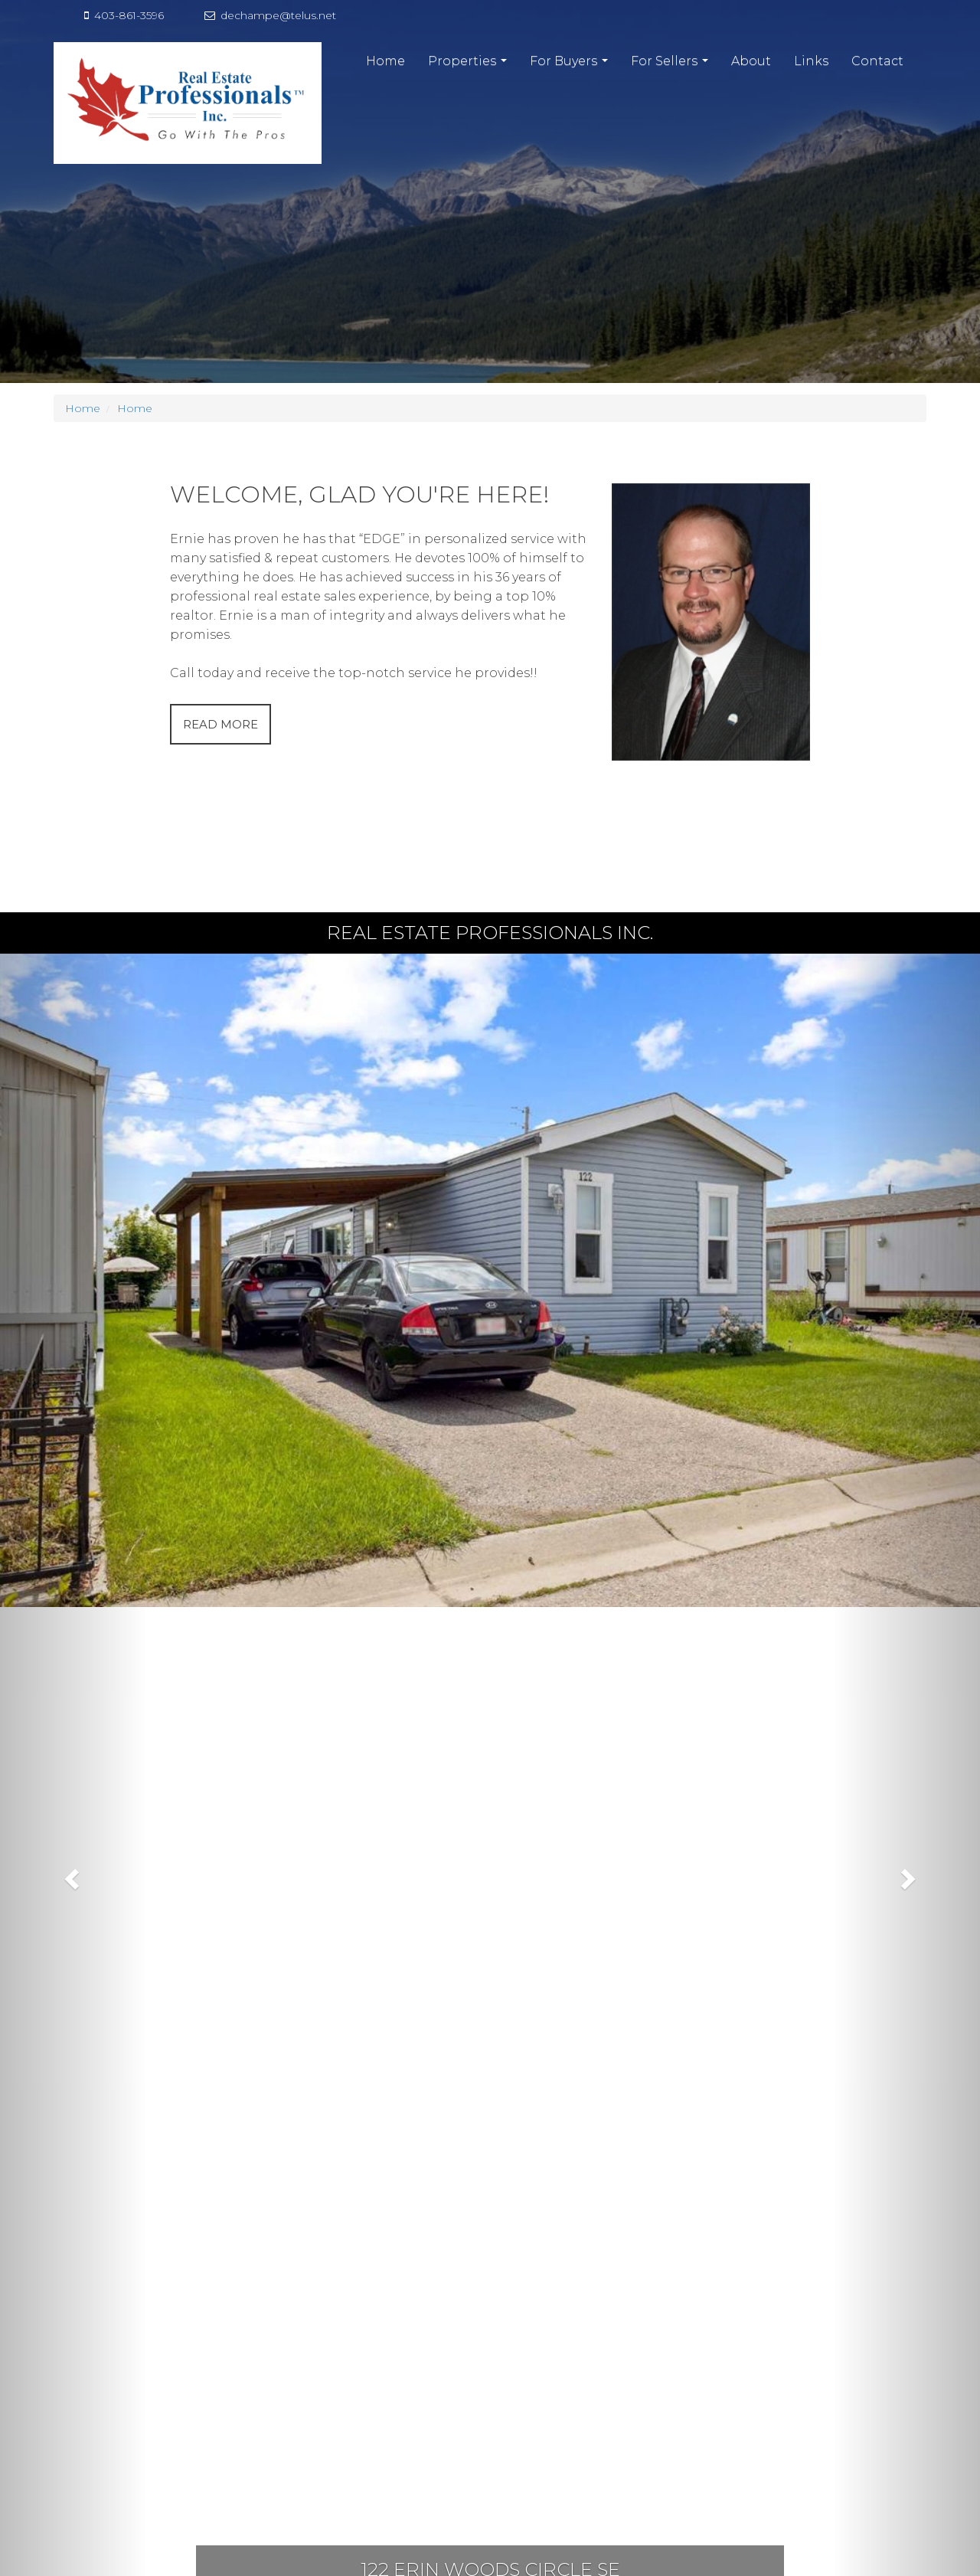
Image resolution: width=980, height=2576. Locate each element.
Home (385, 61)
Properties (469, 65)
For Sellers (671, 65)
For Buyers (571, 65)
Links (811, 61)
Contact (877, 61)
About (751, 61)
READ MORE (220, 724)
